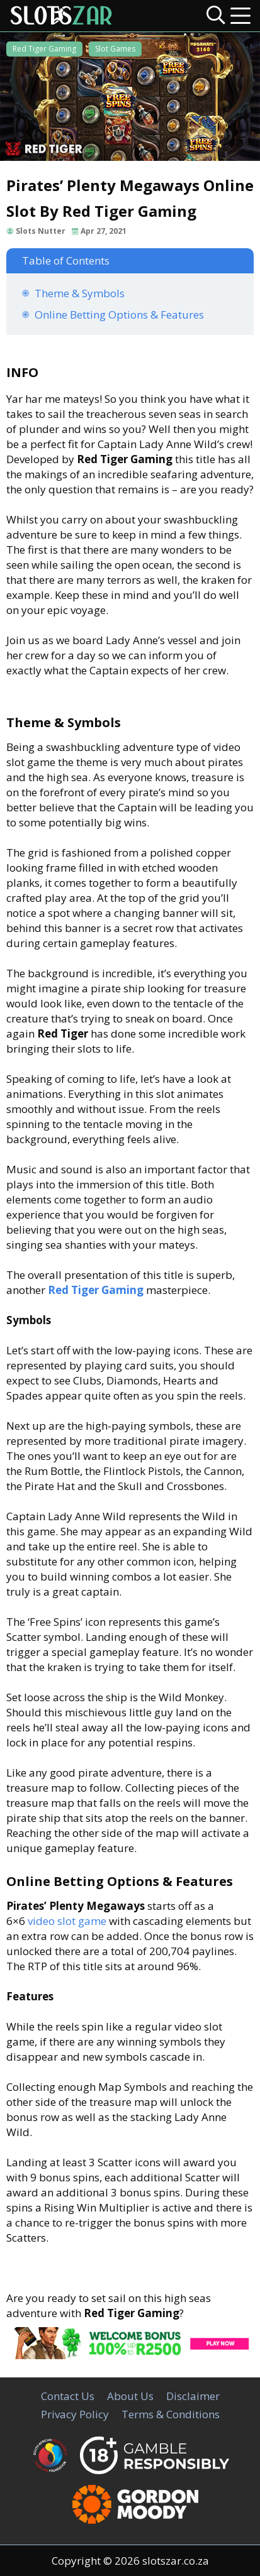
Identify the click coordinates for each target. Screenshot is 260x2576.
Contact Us (67, 2396)
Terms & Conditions (171, 2414)
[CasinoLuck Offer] (130, 2355)
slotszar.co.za (175, 2560)
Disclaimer (193, 2396)
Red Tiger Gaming (44, 48)
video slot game (67, 1921)
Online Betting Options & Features (119, 314)
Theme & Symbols (80, 293)
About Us (130, 2396)
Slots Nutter (40, 231)
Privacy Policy (75, 2414)
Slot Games (115, 48)
